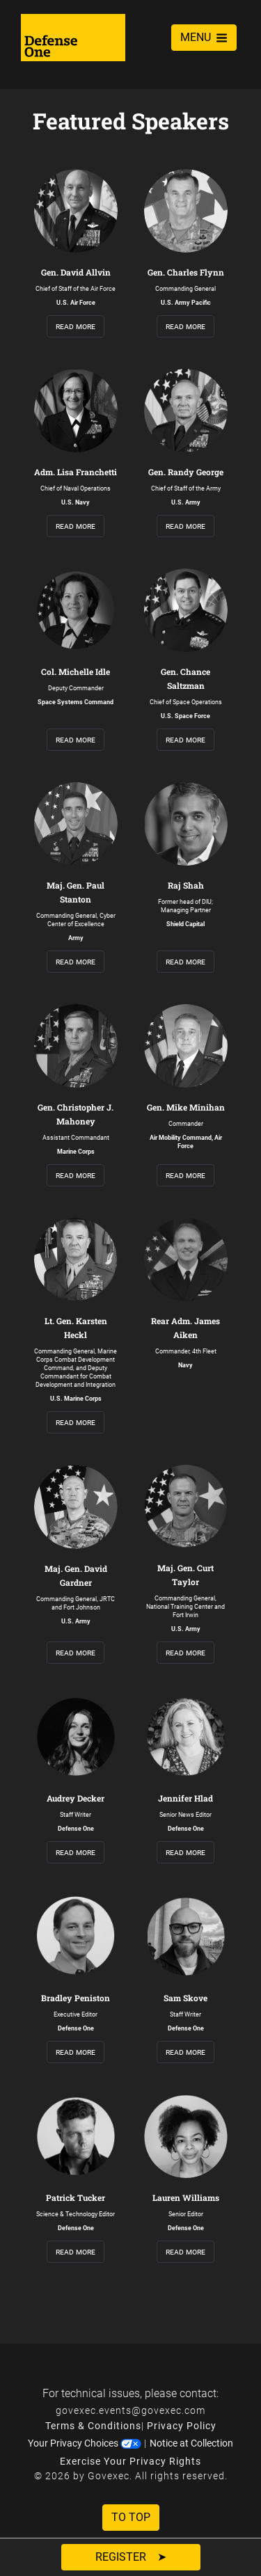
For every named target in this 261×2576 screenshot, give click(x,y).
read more (75, 326)
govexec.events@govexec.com (130, 2410)
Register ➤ (130, 2556)
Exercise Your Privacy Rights (130, 2461)
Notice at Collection (191, 2443)
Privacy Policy (181, 2425)
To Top (130, 2517)
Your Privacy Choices (84, 2443)
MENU (204, 37)
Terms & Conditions (93, 2425)
